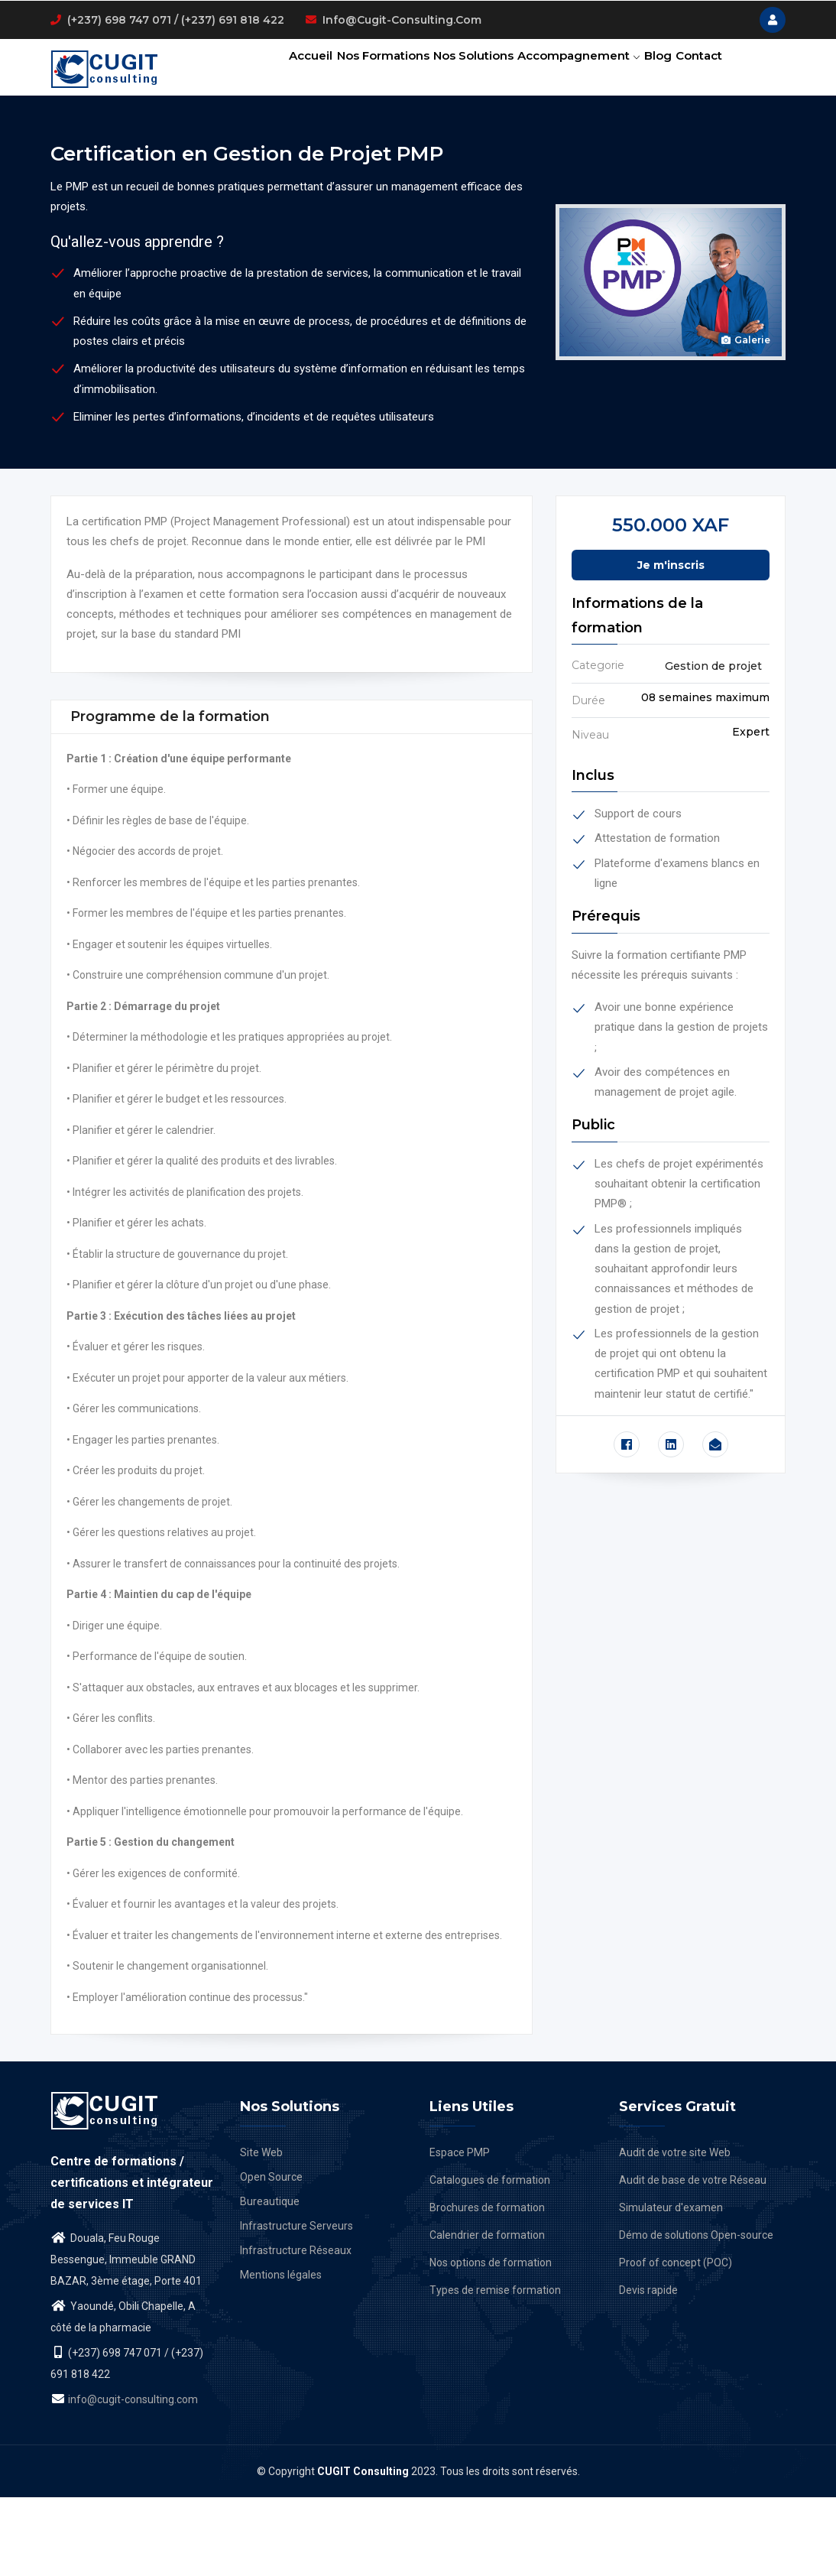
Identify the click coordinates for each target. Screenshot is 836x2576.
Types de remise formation (495, 2369)
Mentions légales (281, 2353)
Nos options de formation (490, 2341)
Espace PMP (459, 2231)
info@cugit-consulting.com (401, 20)
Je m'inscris (671, 644)
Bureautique (270, 2280)
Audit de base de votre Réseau (692, 2259)
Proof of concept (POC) (675, 2341)
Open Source (271, 2256)
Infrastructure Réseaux (296, 2329)
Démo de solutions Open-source (696, 2314)
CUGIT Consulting (363, 2550)
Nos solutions (449, 73)
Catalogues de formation (489, 2259)
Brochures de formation (487, 2286)
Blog (649, 73)
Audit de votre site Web (675, 2231)
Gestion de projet (713, 745)
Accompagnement (562, 73)
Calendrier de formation (487, 2314)
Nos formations (349, 73)
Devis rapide (648, 2369)
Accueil (268, 73)
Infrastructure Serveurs (296, 2304)
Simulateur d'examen (671, 2286)
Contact (270, 141)
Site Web (261, 2231)
